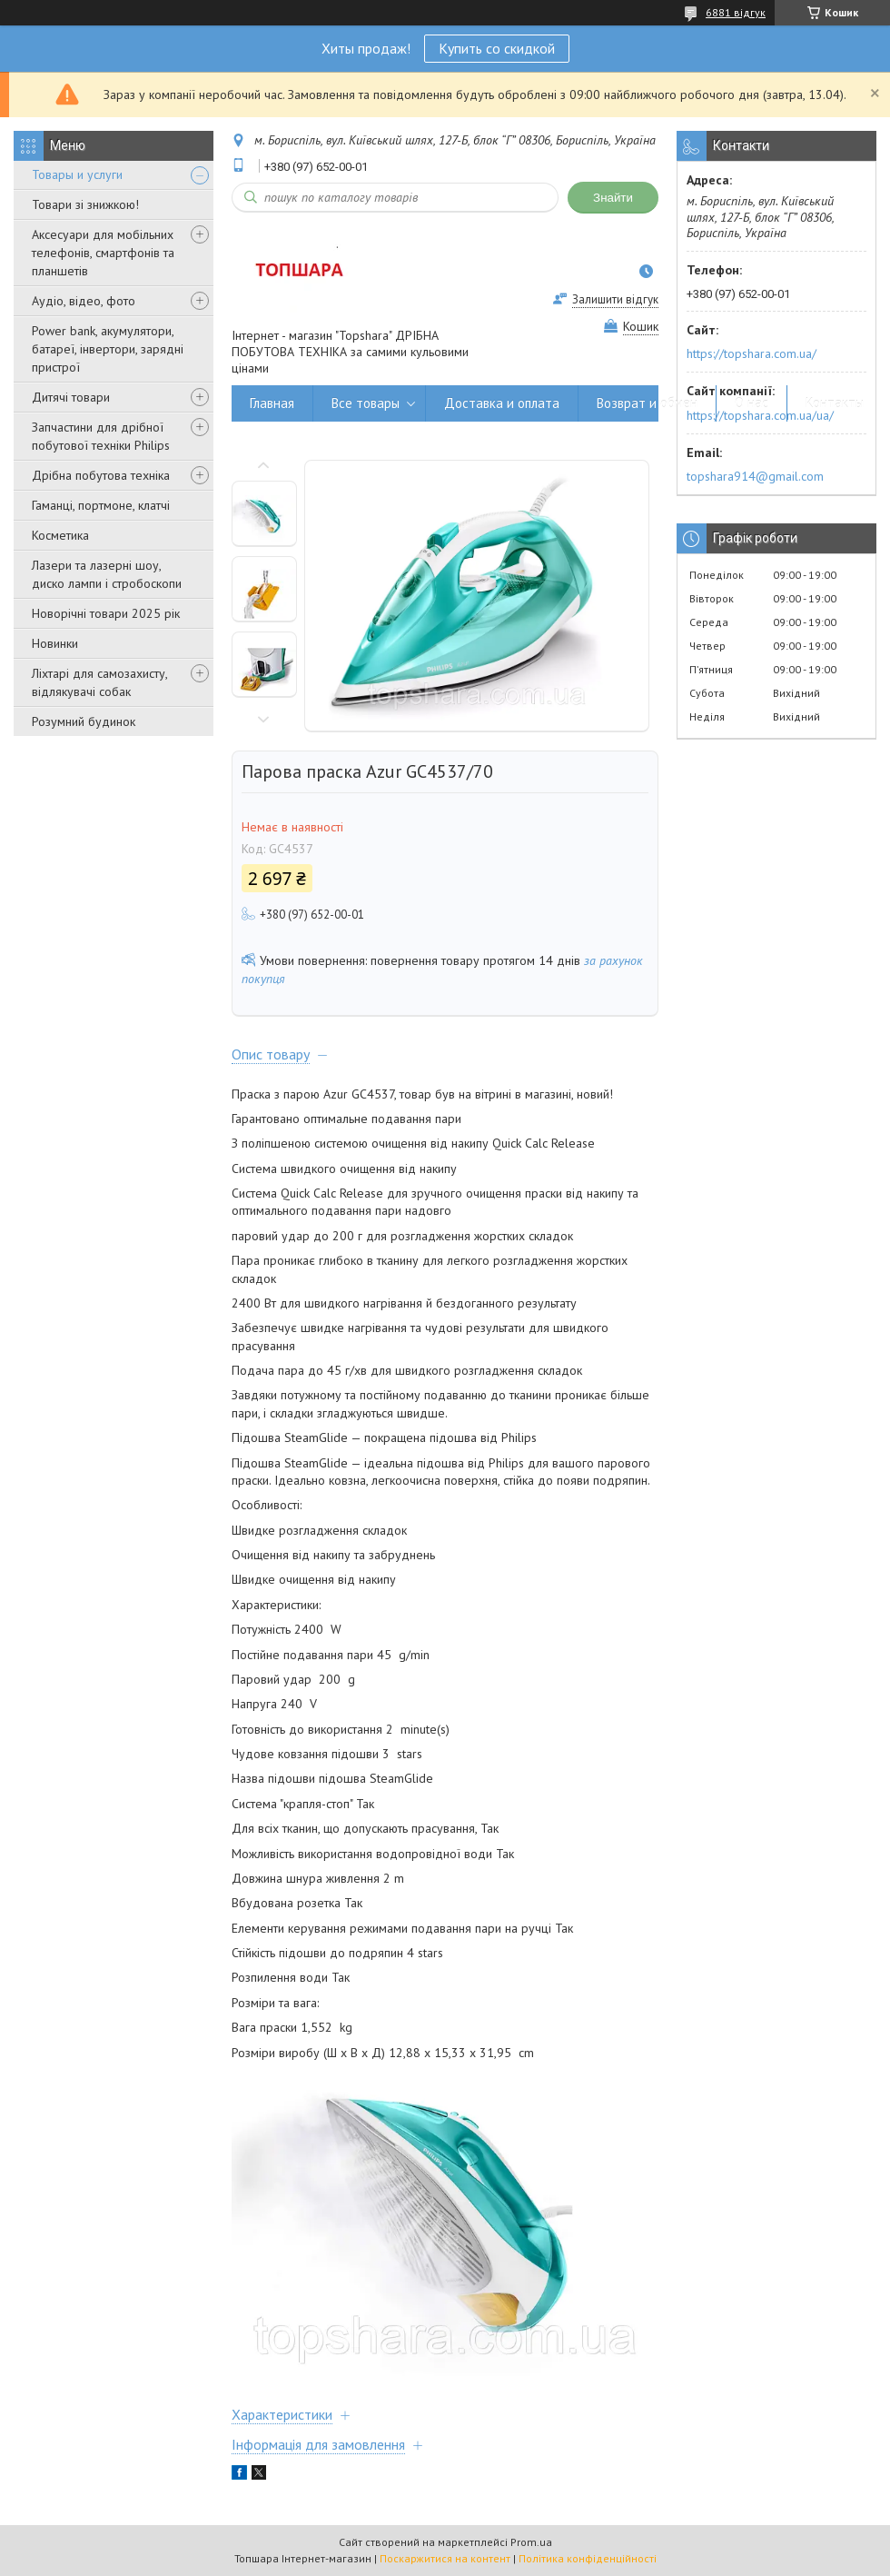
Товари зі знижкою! (85, 204)
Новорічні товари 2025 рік (106, 613)
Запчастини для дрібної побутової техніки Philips (101, 436)
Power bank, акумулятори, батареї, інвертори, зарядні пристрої (107, 349)
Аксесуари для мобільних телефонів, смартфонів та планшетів (103, 252)
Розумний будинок (83, 721)
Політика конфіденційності (588, 2558)
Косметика (60, 535)
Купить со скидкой (497, 48)
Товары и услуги (77, 174)
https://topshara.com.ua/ (751, 353)
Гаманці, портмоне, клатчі (101, 505)
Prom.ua (531, 2542)
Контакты (835, 403)
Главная (272, 403)
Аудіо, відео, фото (83, 301)
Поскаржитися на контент (445, 2558)
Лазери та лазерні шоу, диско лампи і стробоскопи (107, 574)
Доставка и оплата (501, 403)
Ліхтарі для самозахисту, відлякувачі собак (99, 682)
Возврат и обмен (647, 403)
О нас (751, 403)
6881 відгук (736, 12)
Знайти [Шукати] (613, 197)
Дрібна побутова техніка (101, 475)
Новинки (55, 643)
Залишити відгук (615, 299)
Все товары (365, 403)
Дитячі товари (71, 397)
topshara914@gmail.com (755, 476)
